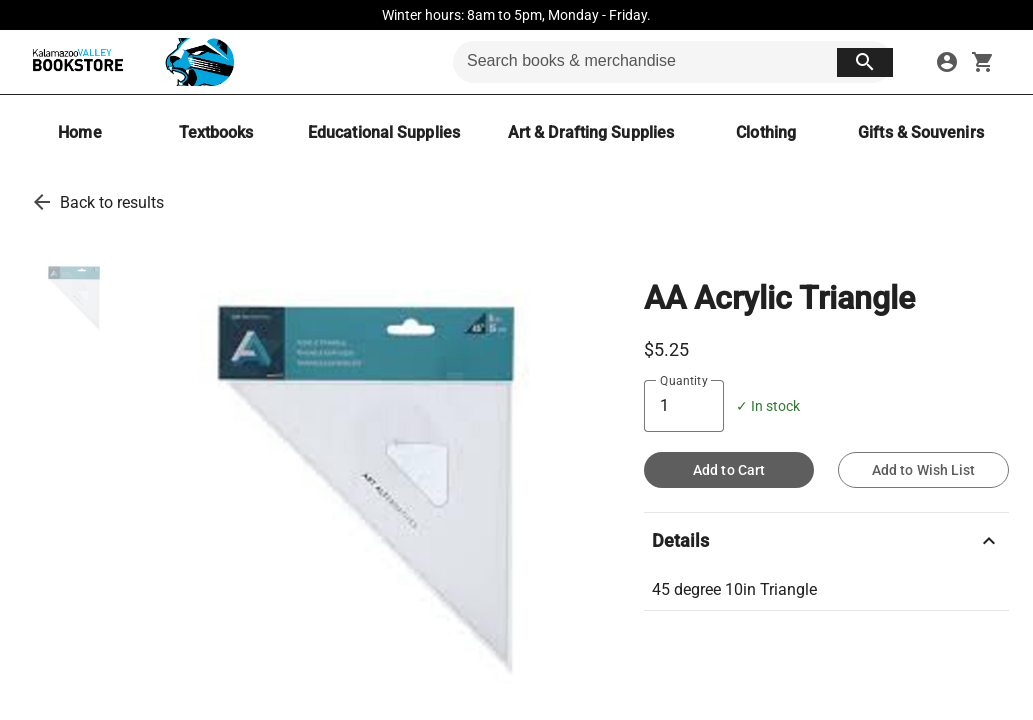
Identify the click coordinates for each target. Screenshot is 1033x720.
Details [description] (826, 541)
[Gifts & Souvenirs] (921, 132)
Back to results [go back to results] (112, 202)
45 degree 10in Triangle (734, 589)
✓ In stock (768, 406)
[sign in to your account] (947, 62)
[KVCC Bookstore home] (129, 62)
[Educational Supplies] (384, 132)
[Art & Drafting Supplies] (591, 132)
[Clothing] (766, 132)
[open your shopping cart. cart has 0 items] (983, 62)
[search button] (865, 62)
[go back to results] (42, 202)
